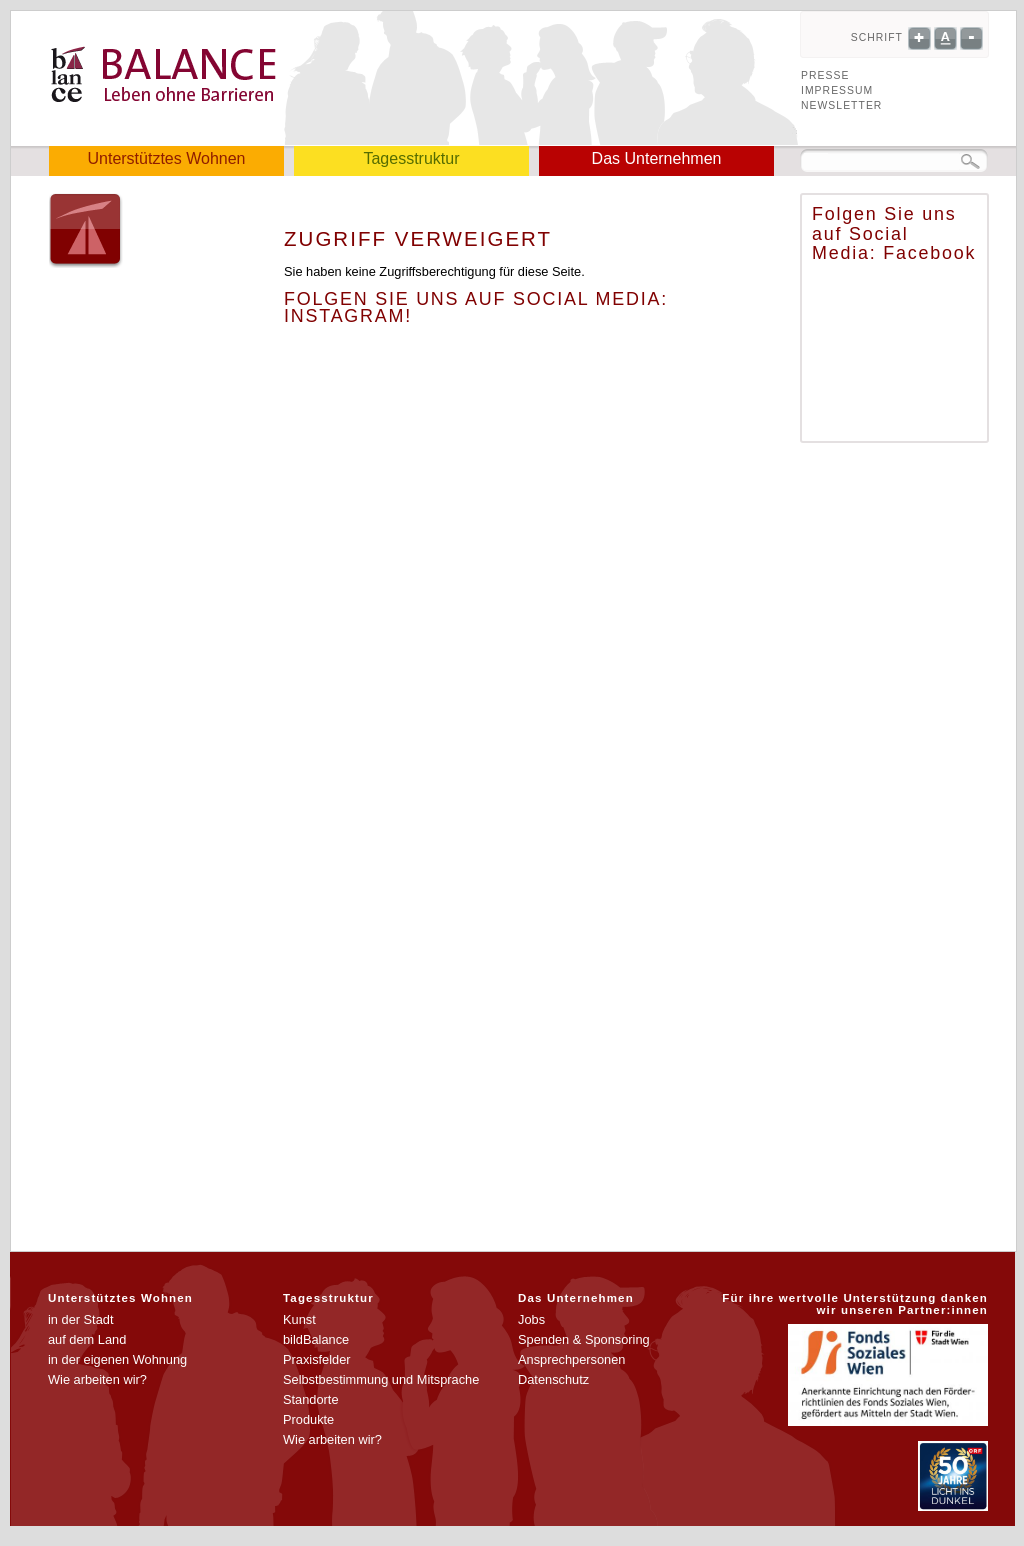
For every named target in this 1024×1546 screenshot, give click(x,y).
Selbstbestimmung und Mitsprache (381, 1379)
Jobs (531, 1319)
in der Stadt (80, 1319)
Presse (825, 75)
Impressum (837, 90)
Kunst (299, 1319)
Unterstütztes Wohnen (166, 158)
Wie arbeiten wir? (97, 1379)
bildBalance (316, 1339)
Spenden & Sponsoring (584, 1339)
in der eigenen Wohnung (117, 1359)
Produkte (308, 1419)
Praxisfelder (317, 1359)
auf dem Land (87, 1339)
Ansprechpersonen (571, 1359)
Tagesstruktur (411, 158)
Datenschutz (553, 1379)
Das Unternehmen (657, 158)
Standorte (311, 1399)
